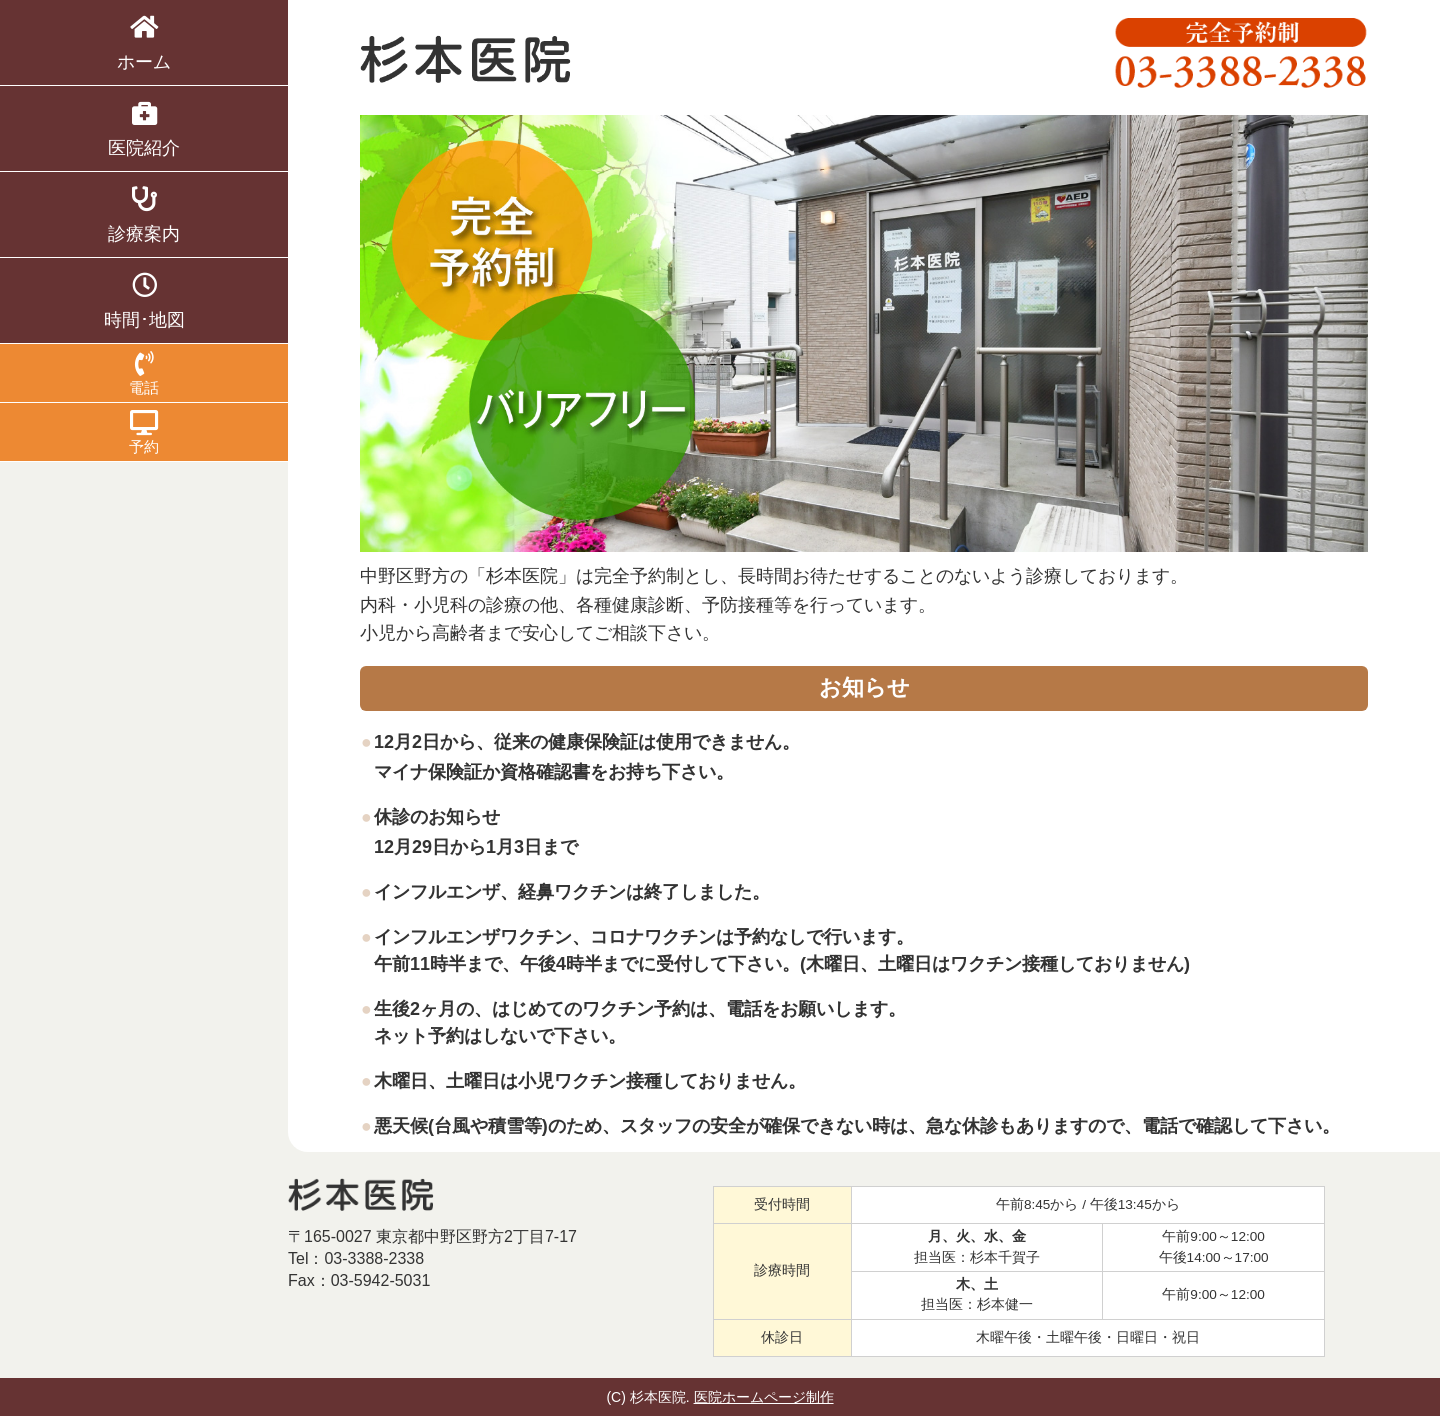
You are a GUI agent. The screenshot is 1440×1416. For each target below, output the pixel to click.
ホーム (144, 43)
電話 (144, 373)
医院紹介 (144, 129)
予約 (144, 432)
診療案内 (144, 215)
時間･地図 (144, 301)
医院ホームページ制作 (764, 1397)
